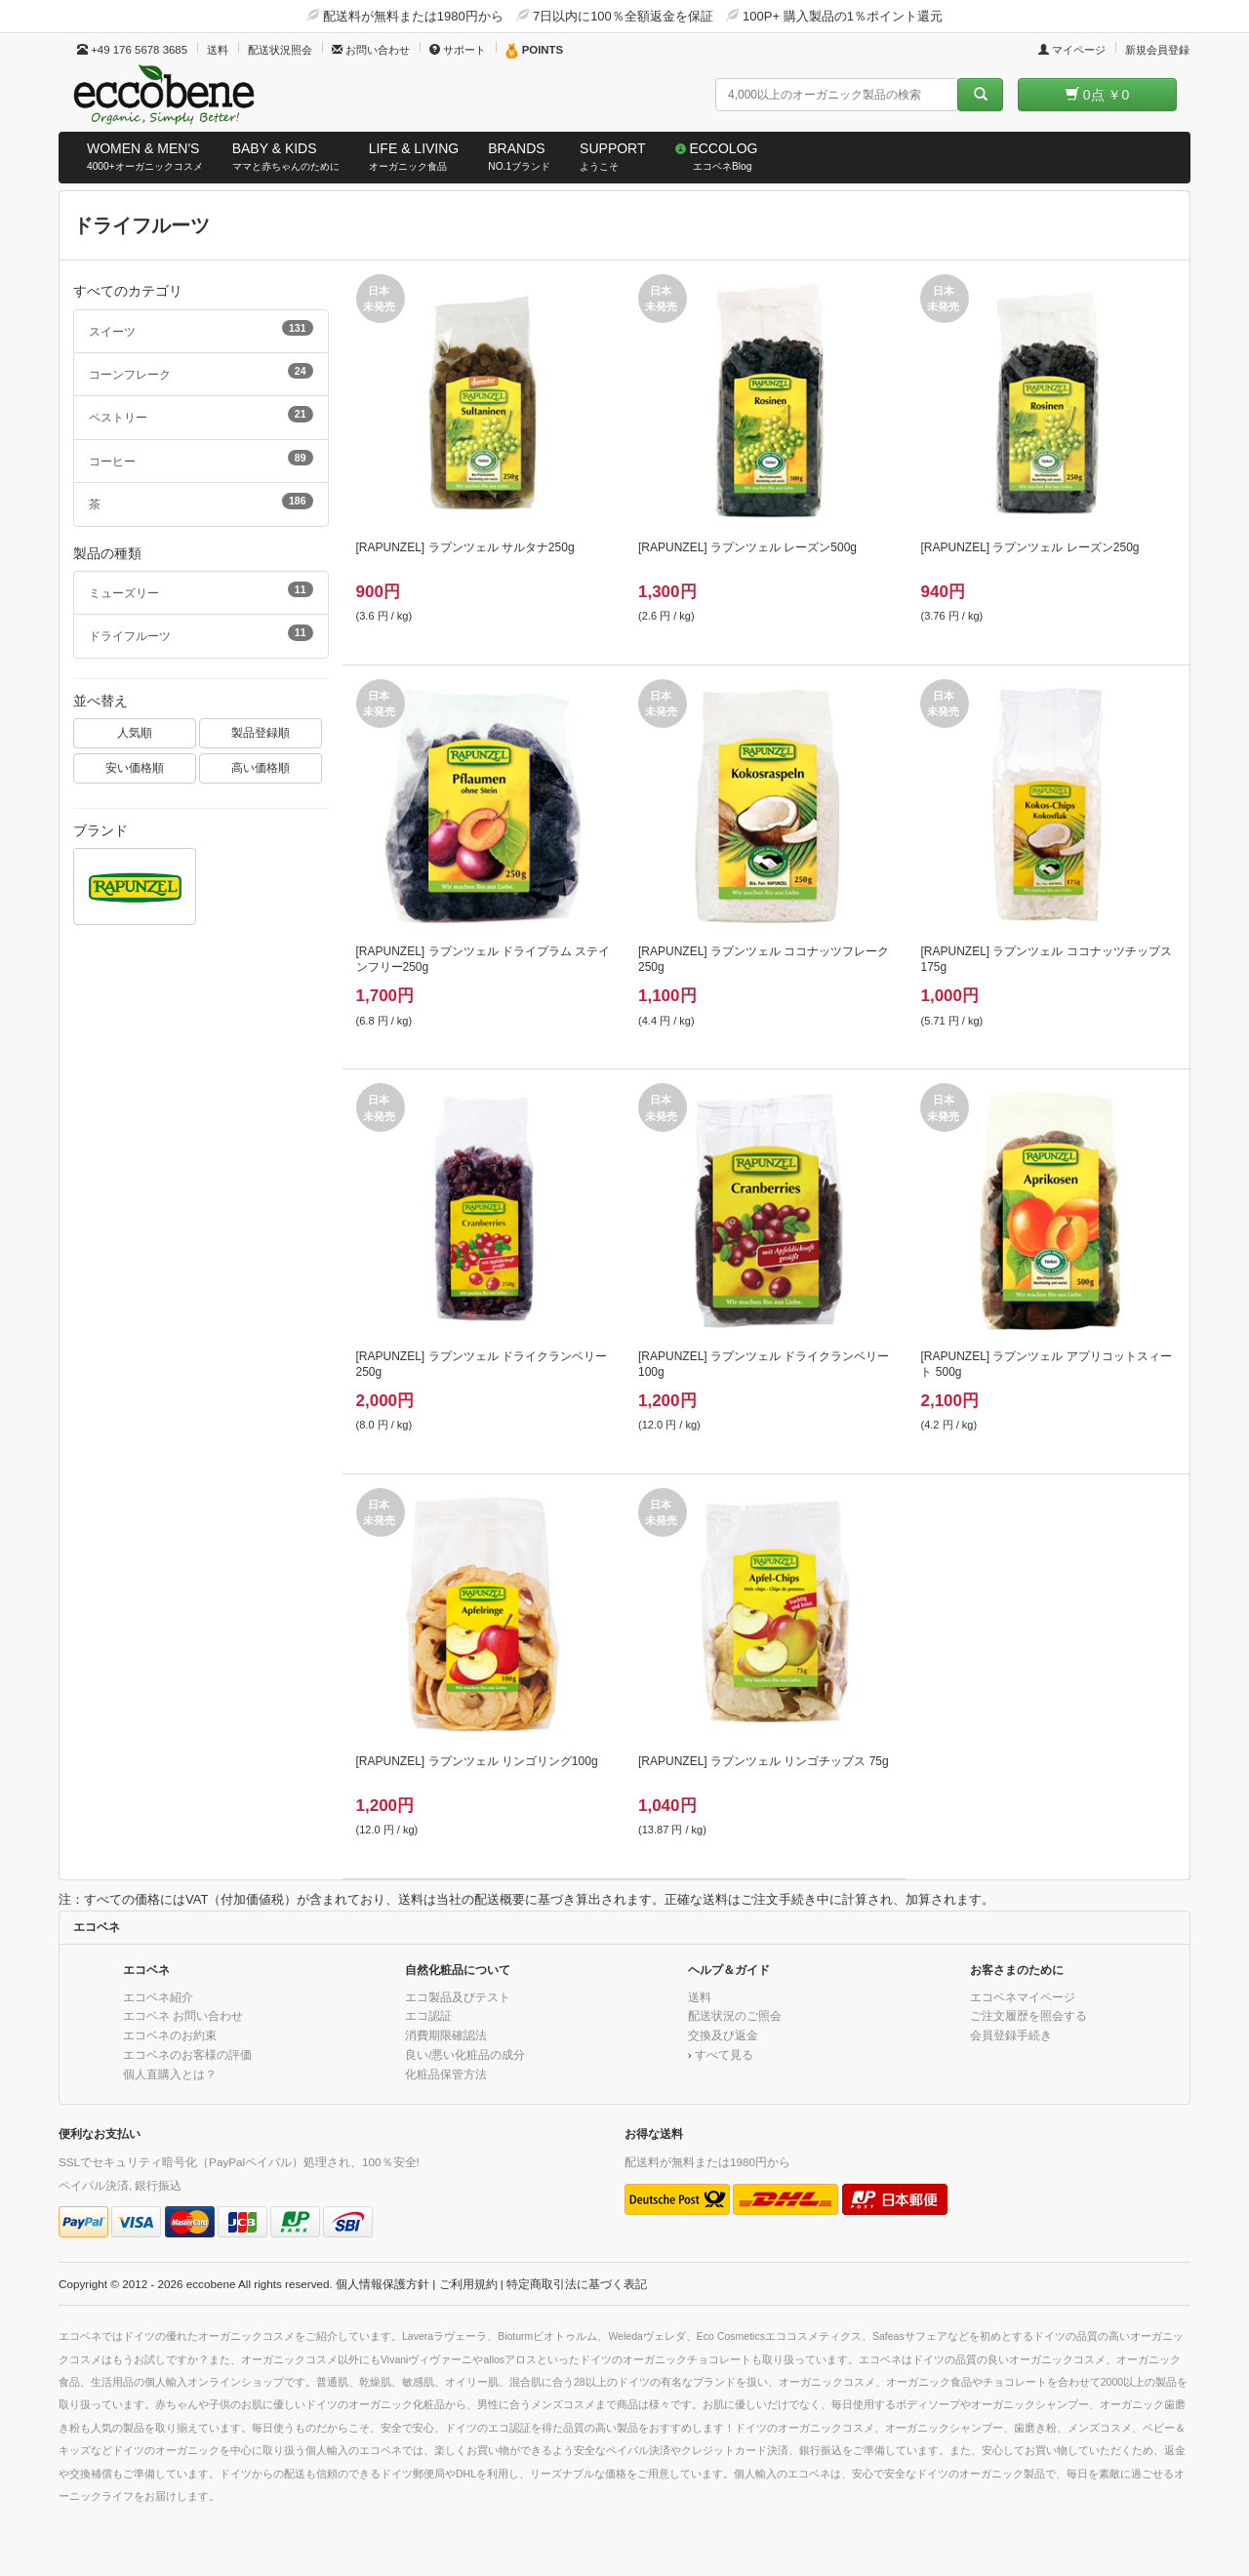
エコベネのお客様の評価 (187, 2054)
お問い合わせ (371, 50)
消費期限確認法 (446, 2035)
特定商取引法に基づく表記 (576, 2283)
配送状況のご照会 (735, 2015)
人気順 (134, 732)
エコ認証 (428, 2015)
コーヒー (201, 458)
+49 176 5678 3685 (132, 50)
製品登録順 (260, 732)
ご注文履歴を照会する (1028, 2015)
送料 (217, 50)
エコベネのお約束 (170, 2035)
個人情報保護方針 (382, 2283)
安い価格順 (134, 767)
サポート (457, 50)
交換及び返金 (723, 2035)
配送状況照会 (280, 50)
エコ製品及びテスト (457, 1997)
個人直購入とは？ (170, 2074)
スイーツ (201, 329)
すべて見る (724, 2054)
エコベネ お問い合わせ (183, 2015)
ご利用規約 (468, 2283)
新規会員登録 (1157, 50)
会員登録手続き (1011, 2035)
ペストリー (201, 414)
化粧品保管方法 (446, 2074)
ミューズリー (201, 590)
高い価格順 (260, 767)
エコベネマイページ (1022, 1997)
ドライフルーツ (201, 633)
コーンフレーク (201, 372)
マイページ (1072, 50)
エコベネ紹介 (158, 1997)
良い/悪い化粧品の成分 (465, 2054)
